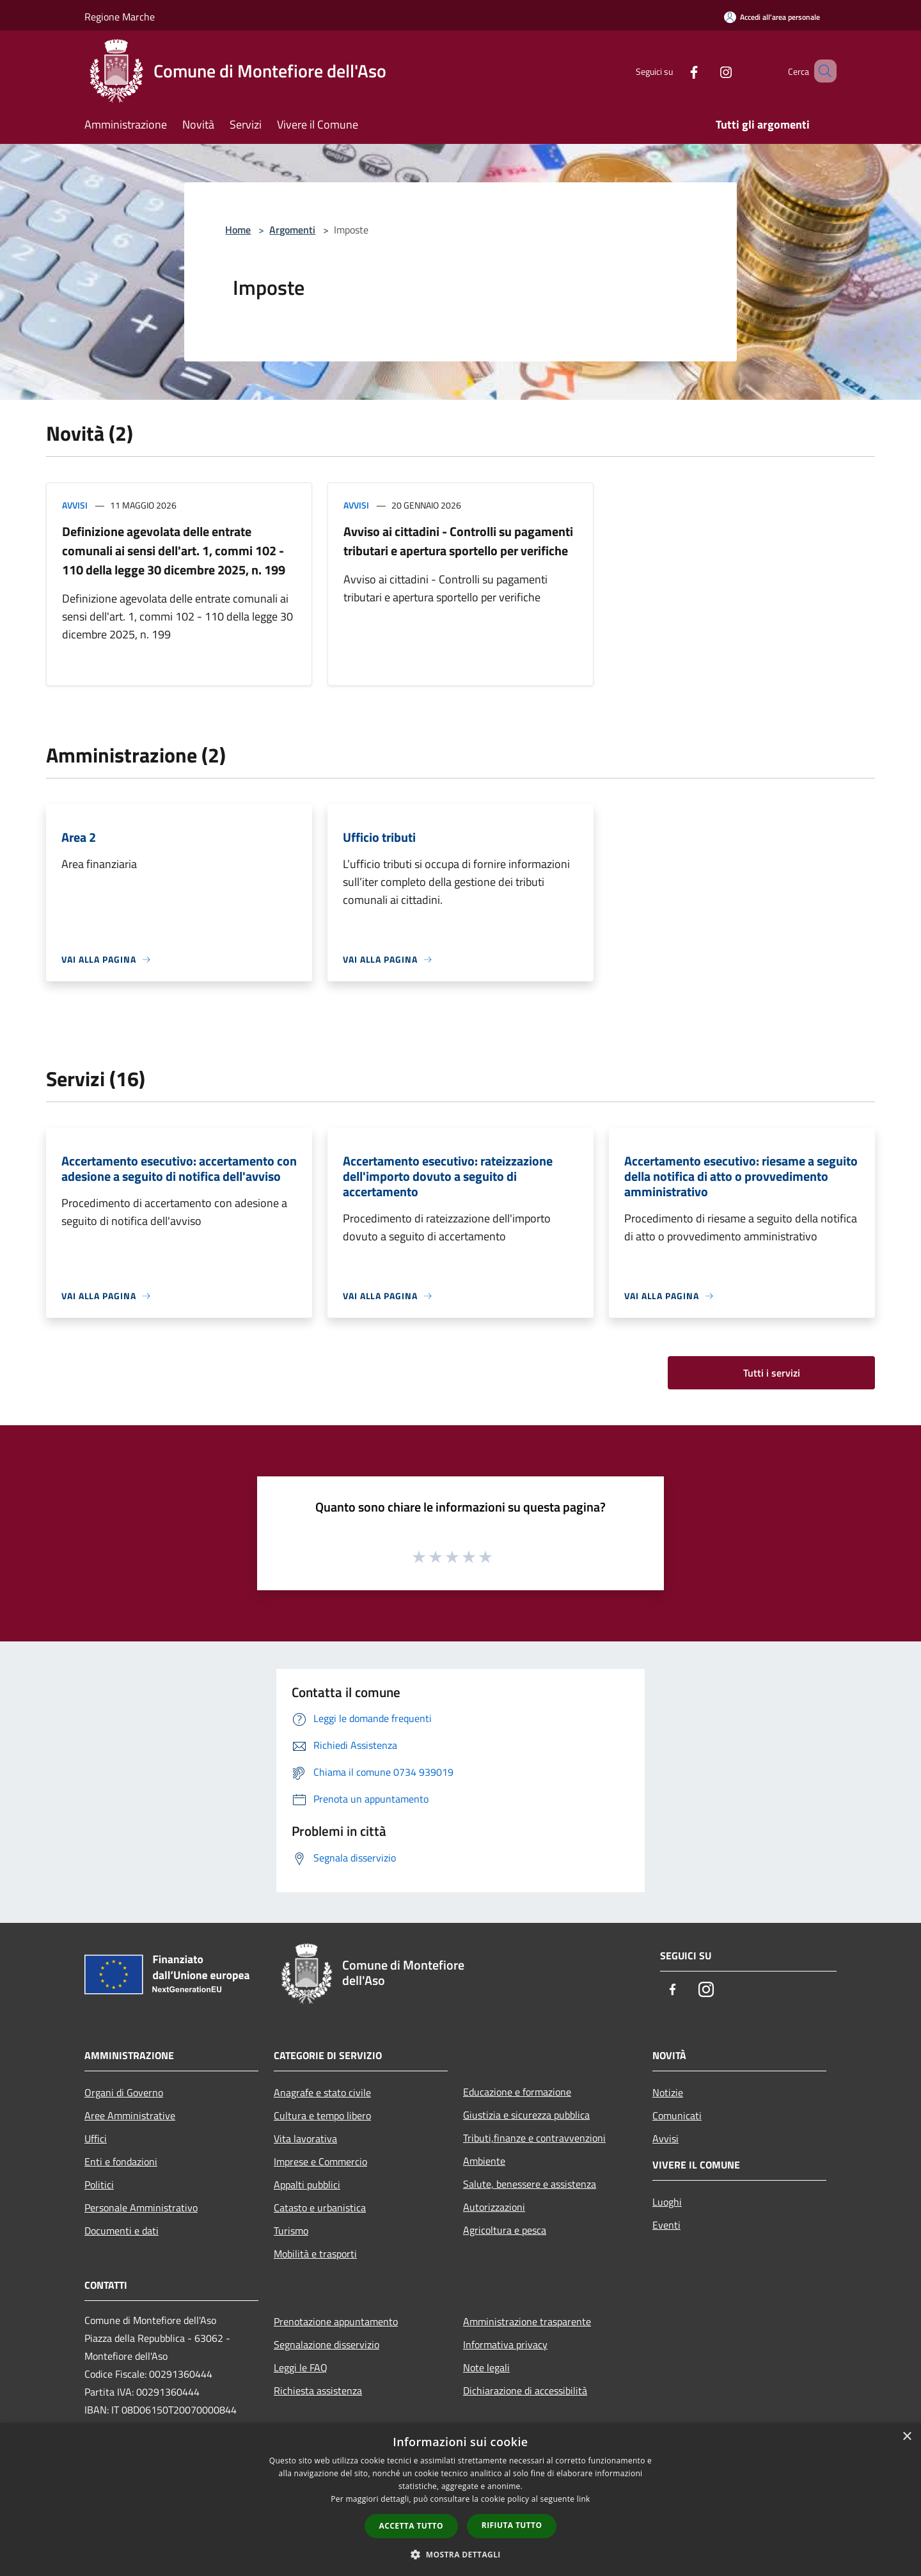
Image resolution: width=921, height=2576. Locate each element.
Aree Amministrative (129, 2115)
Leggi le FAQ (300, 2367)
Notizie (667, 2092)
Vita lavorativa (305, 2138)
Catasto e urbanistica (320, 2207)
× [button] (906, 2437)
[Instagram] (707, 70)
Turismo (291, 2230)
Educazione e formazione (517, 2091)
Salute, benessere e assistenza (529, 2184)
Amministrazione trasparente (527, 2321)
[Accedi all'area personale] (772, 17)
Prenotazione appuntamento (336, 2321)
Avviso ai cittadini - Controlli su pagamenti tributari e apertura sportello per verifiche (458, 540)
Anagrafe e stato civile (322, 2092)
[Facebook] (675, 70)
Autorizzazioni (494, 2207)
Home (238, 229)
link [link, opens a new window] (583, 2498)
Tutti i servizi (771, 1372)
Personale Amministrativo (141, 2207)
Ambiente (484, 2161)
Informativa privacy (505, 2344)
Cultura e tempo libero (322, 2115)
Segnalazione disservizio (326, 2344)
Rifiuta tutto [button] (512, 2525)
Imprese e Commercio (320, 2161)
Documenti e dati (121, 2230)
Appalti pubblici (307, 2184)
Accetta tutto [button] (411, 2525)
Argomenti (292, 229)
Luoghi (667, 2201)
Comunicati (677, 2115)
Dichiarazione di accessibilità (525, 2390)
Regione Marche (119, 16)
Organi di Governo (123, 2092)
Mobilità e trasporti (315, 2253)
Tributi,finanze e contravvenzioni (534, 2137)
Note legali (486, 2367)
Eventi (666, 2224)
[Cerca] (821, 71)
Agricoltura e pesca (504, 2230)
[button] (460, 2554)
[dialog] (460, 2499)
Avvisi (75, 505)
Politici (99, 2184)
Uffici (95, 2138)
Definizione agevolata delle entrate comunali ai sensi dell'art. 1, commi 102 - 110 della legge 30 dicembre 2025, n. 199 (173, 550)
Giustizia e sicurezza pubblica (526, 2114)
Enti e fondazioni (120, 2161)
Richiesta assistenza (318, 2390)
